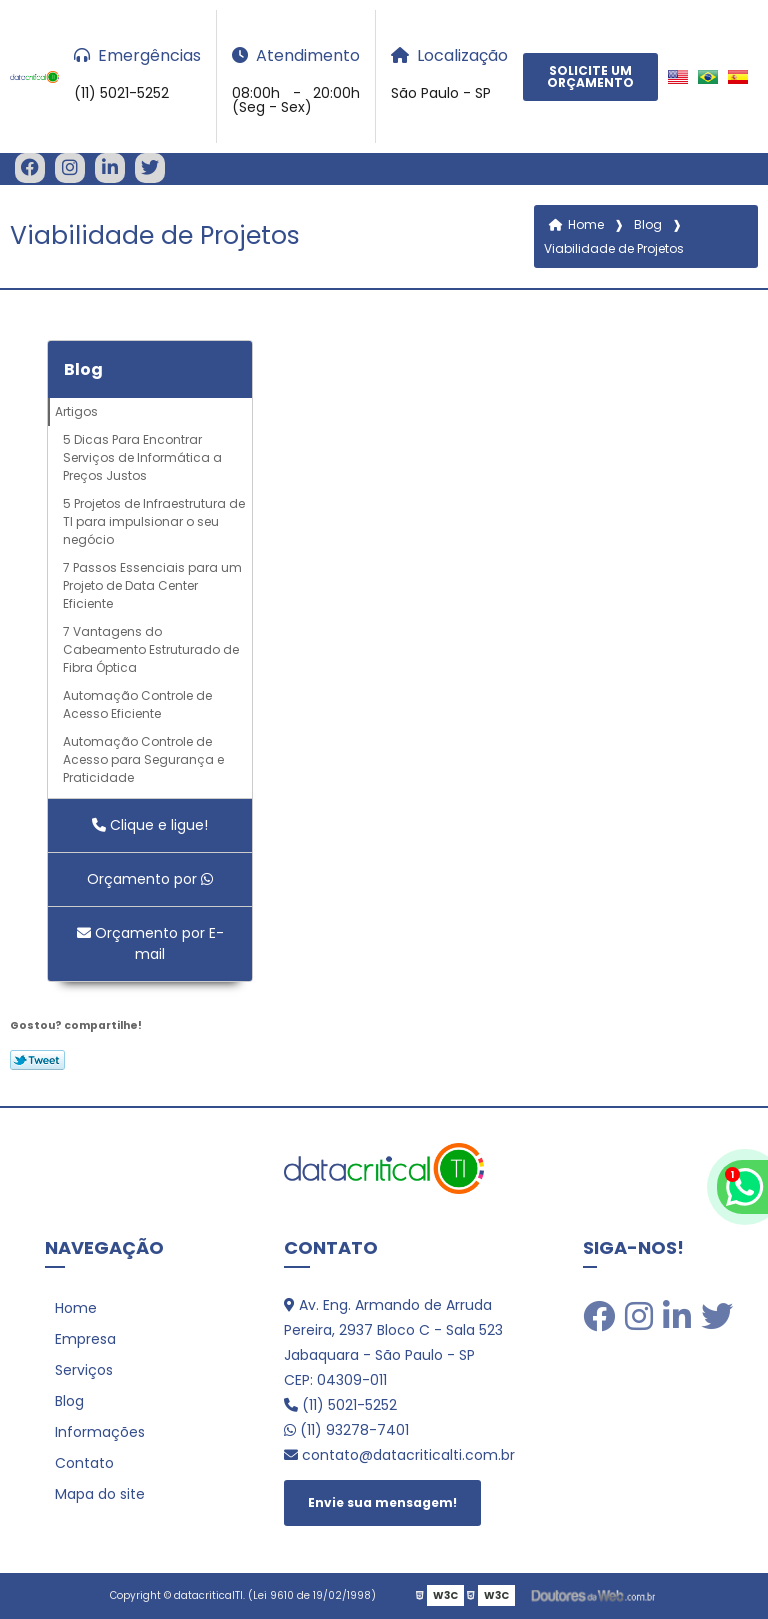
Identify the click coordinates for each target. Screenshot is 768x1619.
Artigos (76, 411)
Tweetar (37, 1060)
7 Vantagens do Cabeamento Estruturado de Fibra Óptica (151, 649)
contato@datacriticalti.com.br (399, 1455)
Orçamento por (150, 879)
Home (76, 1308)
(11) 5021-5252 (340, 1405)
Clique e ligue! (150, 825)
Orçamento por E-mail (150, 943)
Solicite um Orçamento (590, 76)
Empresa (85, 1339)
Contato (84, 1463)
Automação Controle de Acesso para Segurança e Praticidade (143, 759)
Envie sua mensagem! (382, 1502)
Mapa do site (100, 1494)
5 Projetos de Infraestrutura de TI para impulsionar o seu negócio (154, 521)
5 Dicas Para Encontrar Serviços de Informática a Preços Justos (142, 457)
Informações (100, 1432)
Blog (83, 369)
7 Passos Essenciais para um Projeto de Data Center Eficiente (152, 585)
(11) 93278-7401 (346, 1430)
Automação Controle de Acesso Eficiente (137, 704)
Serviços (84, 1370)
